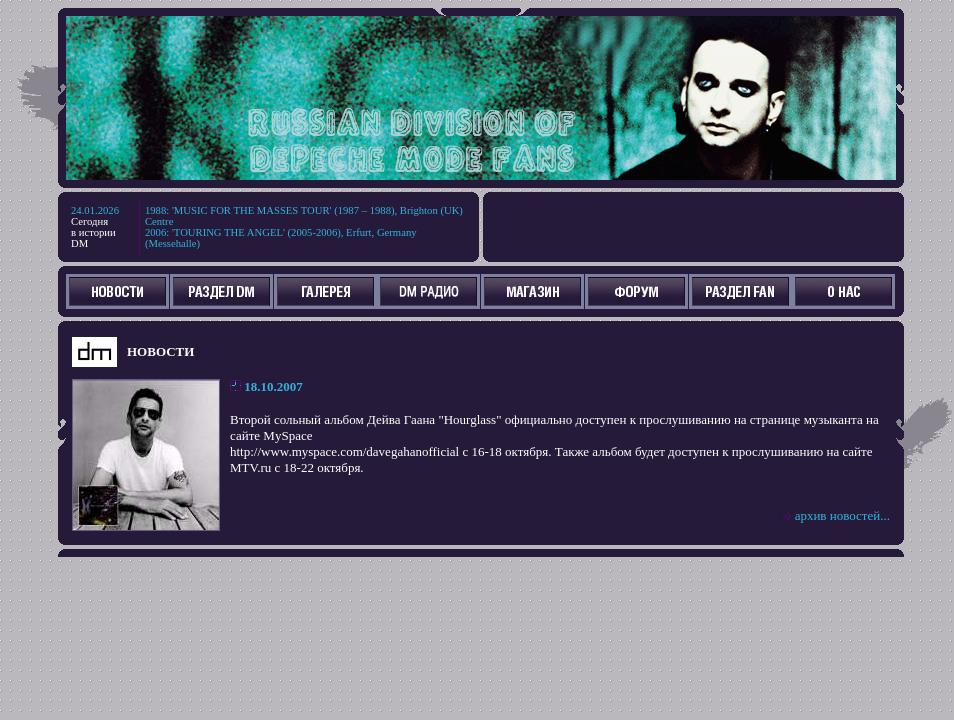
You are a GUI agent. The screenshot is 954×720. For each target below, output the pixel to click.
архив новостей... (842, 515)
